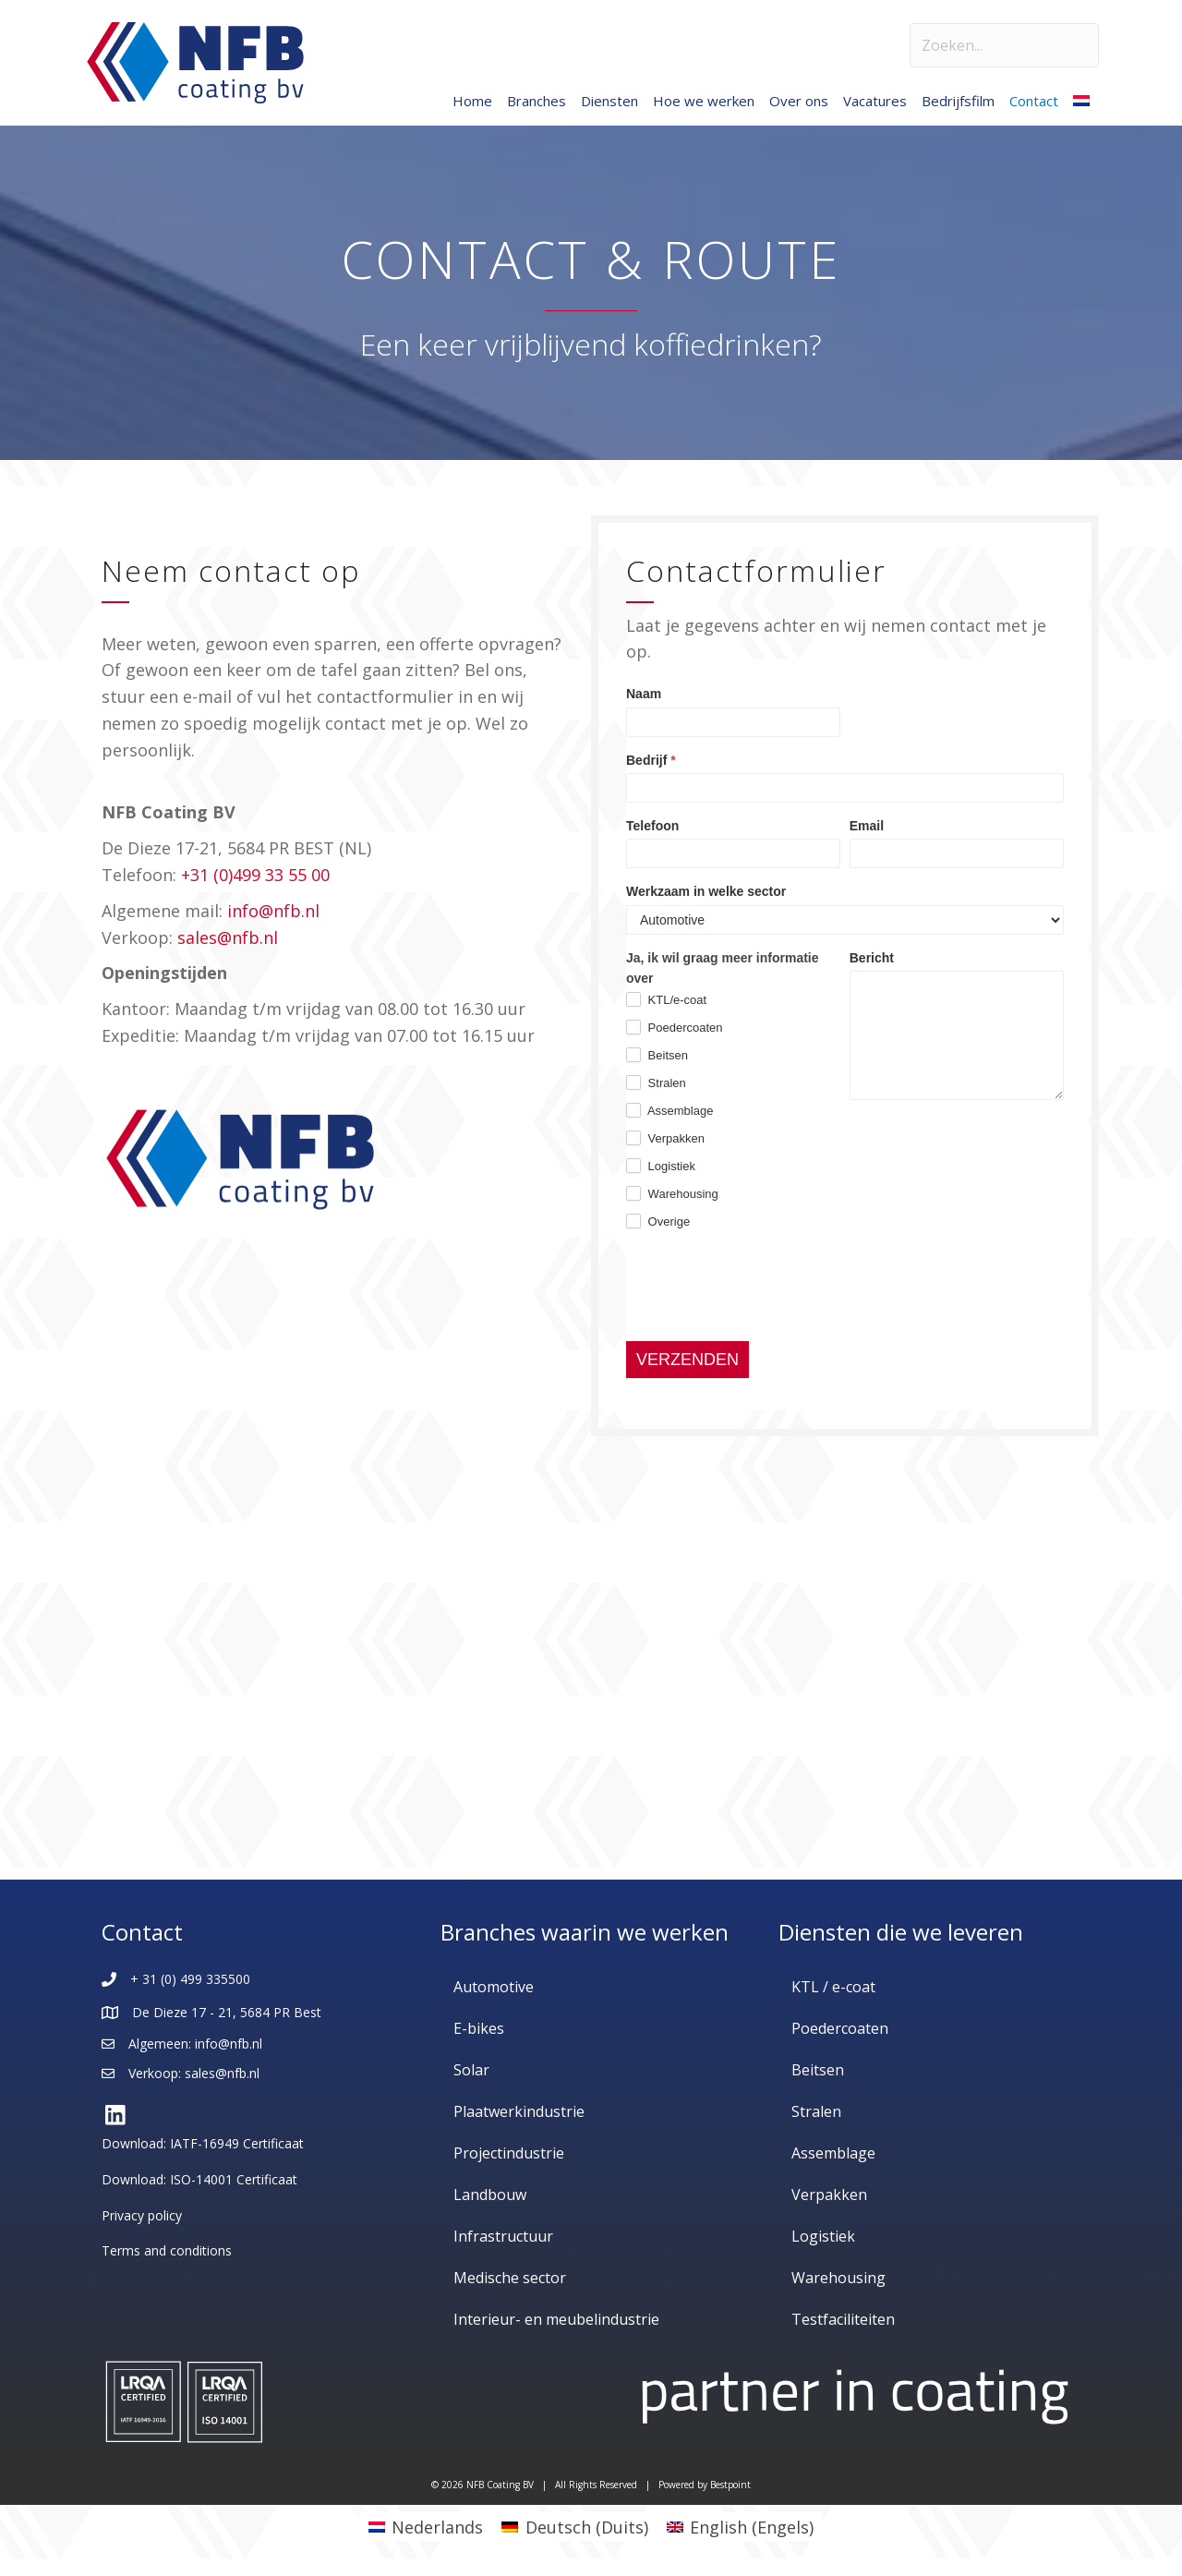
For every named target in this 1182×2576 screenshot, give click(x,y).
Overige (658, 1221)
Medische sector (509, 2278)
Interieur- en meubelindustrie (556, 2319)
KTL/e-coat (666, 999)
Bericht (872, 957)
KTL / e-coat (833, 1987)
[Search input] (1004, 45)
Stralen (656, 1082)
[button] (115, 2115)
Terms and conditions (167, 2250)
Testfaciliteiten (843, 2319)
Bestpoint (730, 2484)
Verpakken (665, 1138)
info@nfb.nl (273, 911)
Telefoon (652, 825)
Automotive (493, 1987)
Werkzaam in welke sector (706, 891)
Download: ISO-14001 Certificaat (199, 2179)
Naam (643, 693)
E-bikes (478, 2028)
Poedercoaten (674, 1027)
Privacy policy (142, 2215)
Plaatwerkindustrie (519, 2111)
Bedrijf (651, 760)
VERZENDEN (687, 1359)
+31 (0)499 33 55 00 (255, 875)
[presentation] (766, 1287)
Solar (471, 2070)
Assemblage (669, 1110)
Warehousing (672, 1193)
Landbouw (489, 2194)
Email (867, 825)
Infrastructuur (503, 2236)
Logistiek (660, 1165)
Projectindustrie (508, 2153)
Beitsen (657, 1054)
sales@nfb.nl (227, 937)
